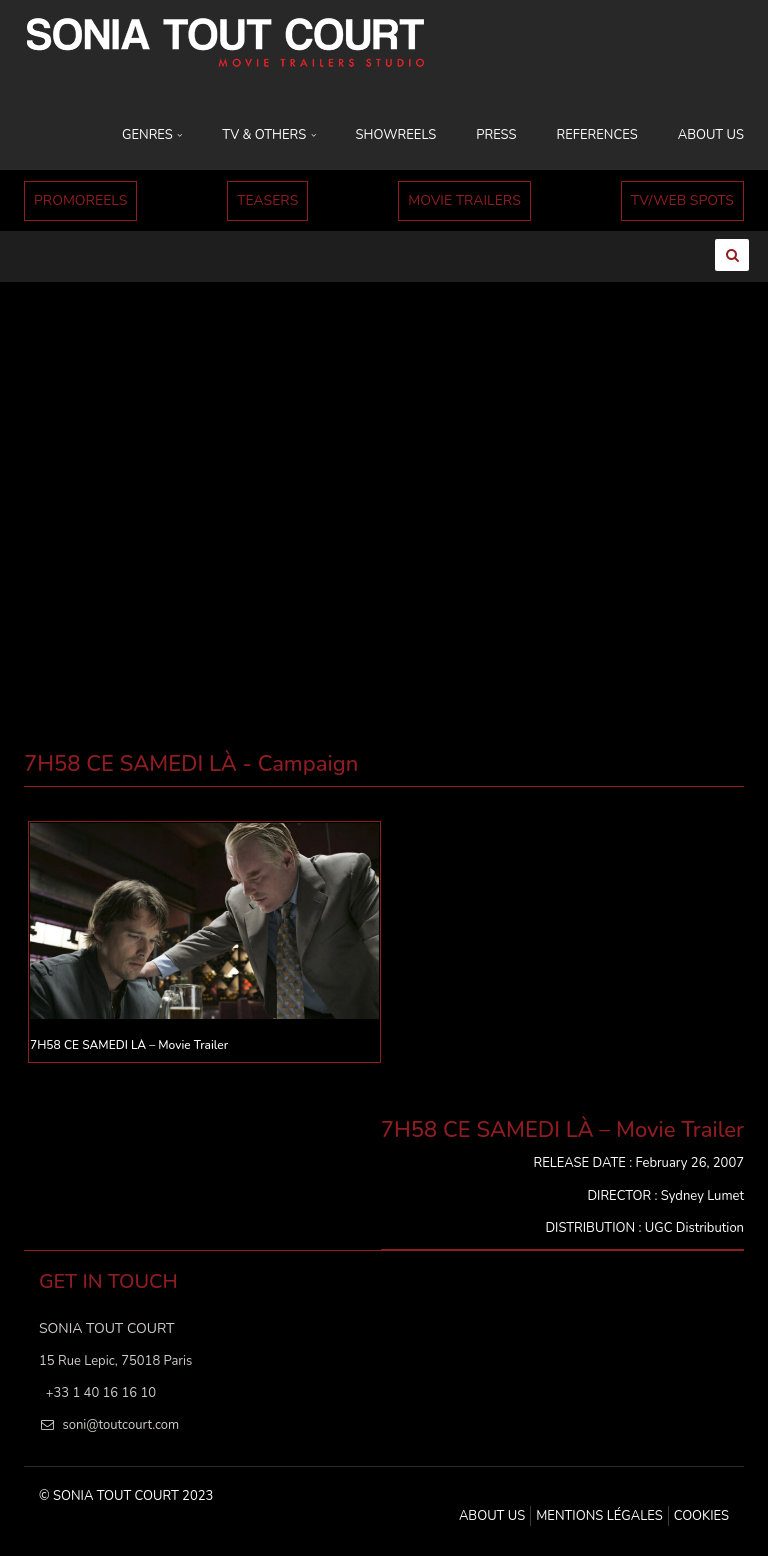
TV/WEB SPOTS (682, 200)
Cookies (701, 1516)
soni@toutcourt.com (120, 1425)
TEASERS (267, 200)
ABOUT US (711, 135)
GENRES (152, 135)
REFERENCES (597, 135)
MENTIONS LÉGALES (599, 1516)
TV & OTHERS (268, 135)
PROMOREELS (80, 200)
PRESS (496, 135)
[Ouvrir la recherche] (732, 255)
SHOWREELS (396, 135)
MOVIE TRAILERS (464, 200)
